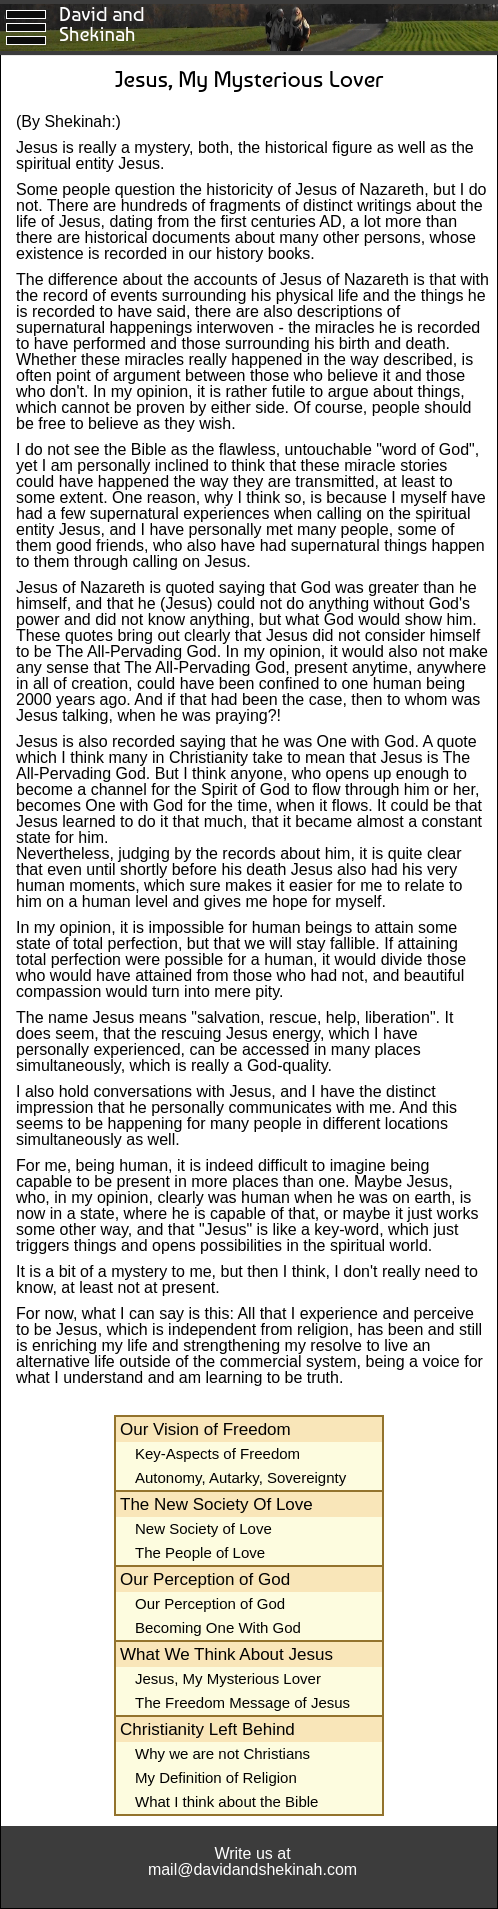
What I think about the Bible (226, 1801)
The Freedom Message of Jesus (242, 1702)
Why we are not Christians (222, 1753)
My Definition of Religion (216, 1777)
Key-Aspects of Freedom (217, 1453)
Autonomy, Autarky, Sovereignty (240, 1477)
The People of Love (200, 1552)
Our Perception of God (210, 1603)
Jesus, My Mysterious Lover (228, 1678)
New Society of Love (203, 1528)
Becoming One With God (218, 1627)
